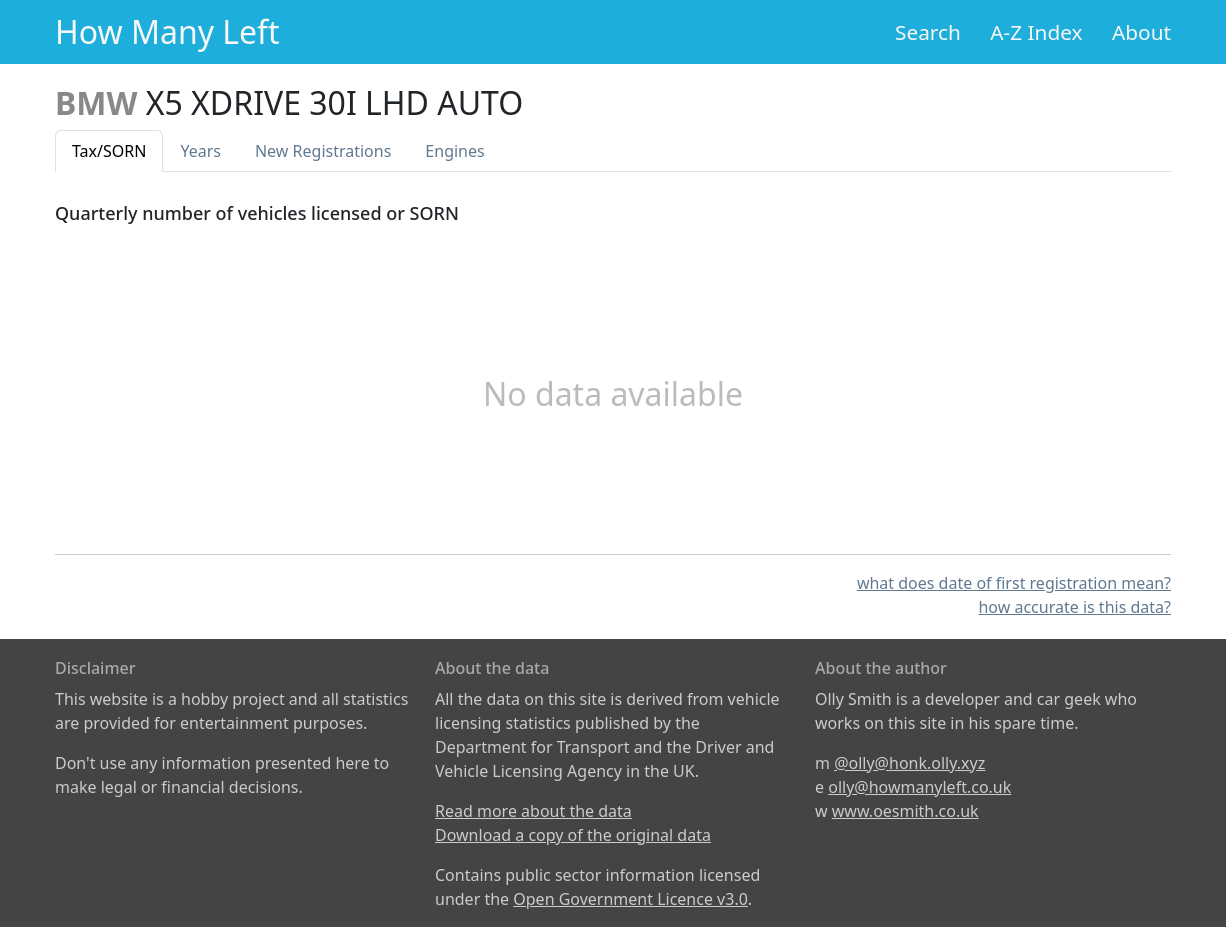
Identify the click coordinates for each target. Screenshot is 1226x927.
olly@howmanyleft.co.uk (919, 787)
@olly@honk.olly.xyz (909, 763)
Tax (109, 151)
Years (200, 151)
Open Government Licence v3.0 (630, 899)
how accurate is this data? (1074, 607)
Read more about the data (533, 811)
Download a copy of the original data (573, 835)
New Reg (323, 151)
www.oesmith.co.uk (905, 811)
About (1141, 32)
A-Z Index (1036, 32)
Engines (454, 151)
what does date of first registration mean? (1014, 583)
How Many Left (167, 31)
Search (928, 32)
